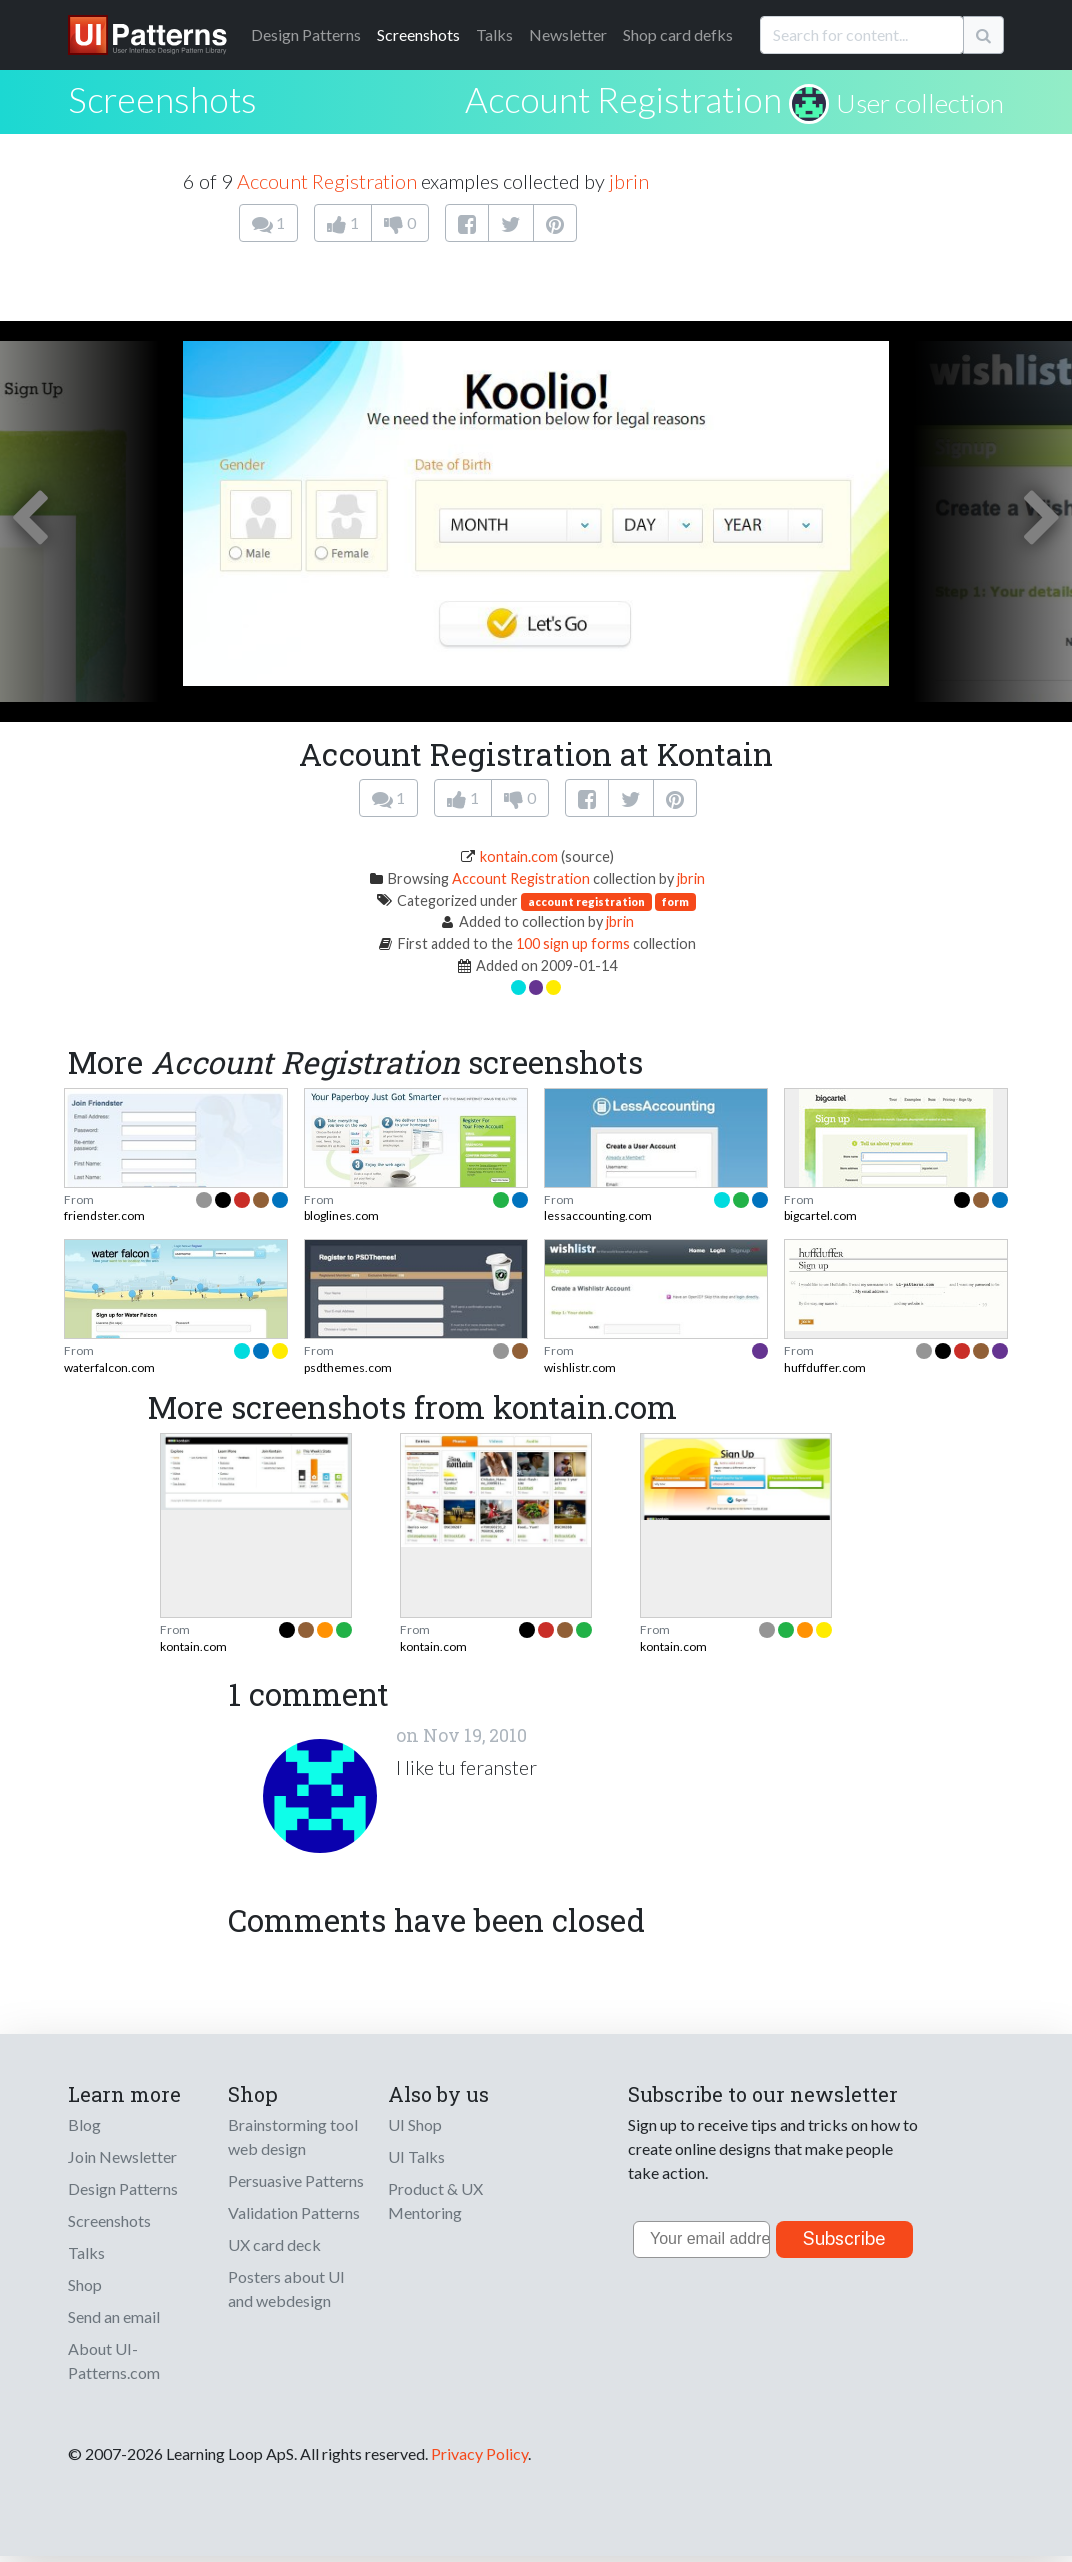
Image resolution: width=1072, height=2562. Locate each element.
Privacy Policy (479, 2453)
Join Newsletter (122, 2156)
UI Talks (416, 2156)
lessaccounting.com (598, 1215)
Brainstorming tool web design (293, 2136)
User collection (920, 103)
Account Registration (623, 99)
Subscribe (844, 2238)
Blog (84, 2124)
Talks (494, 34)
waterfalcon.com (109, 1367)
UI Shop (415, 2124)
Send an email (114, 2316)
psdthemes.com (348, 1367)
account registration (586, 901)
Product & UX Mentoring (435, 2200)
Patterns (306, 34)
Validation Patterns (294, 2212)
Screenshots (418, 34)
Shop (85, 2284)
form (675, 901)
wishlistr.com (580, 1367)
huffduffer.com (825, 1367)
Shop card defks (678, 34)
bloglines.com (341, 1215)
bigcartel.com (820, 1215)
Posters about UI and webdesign (286, 2288)
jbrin (629, 181)
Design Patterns (123, 2188)
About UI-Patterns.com (114, 2360)
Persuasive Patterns (296, 2180)
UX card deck (274, 2244)
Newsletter (568, 34)
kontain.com (519, 856)
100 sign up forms (573, 943)
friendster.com (104, 1215)
